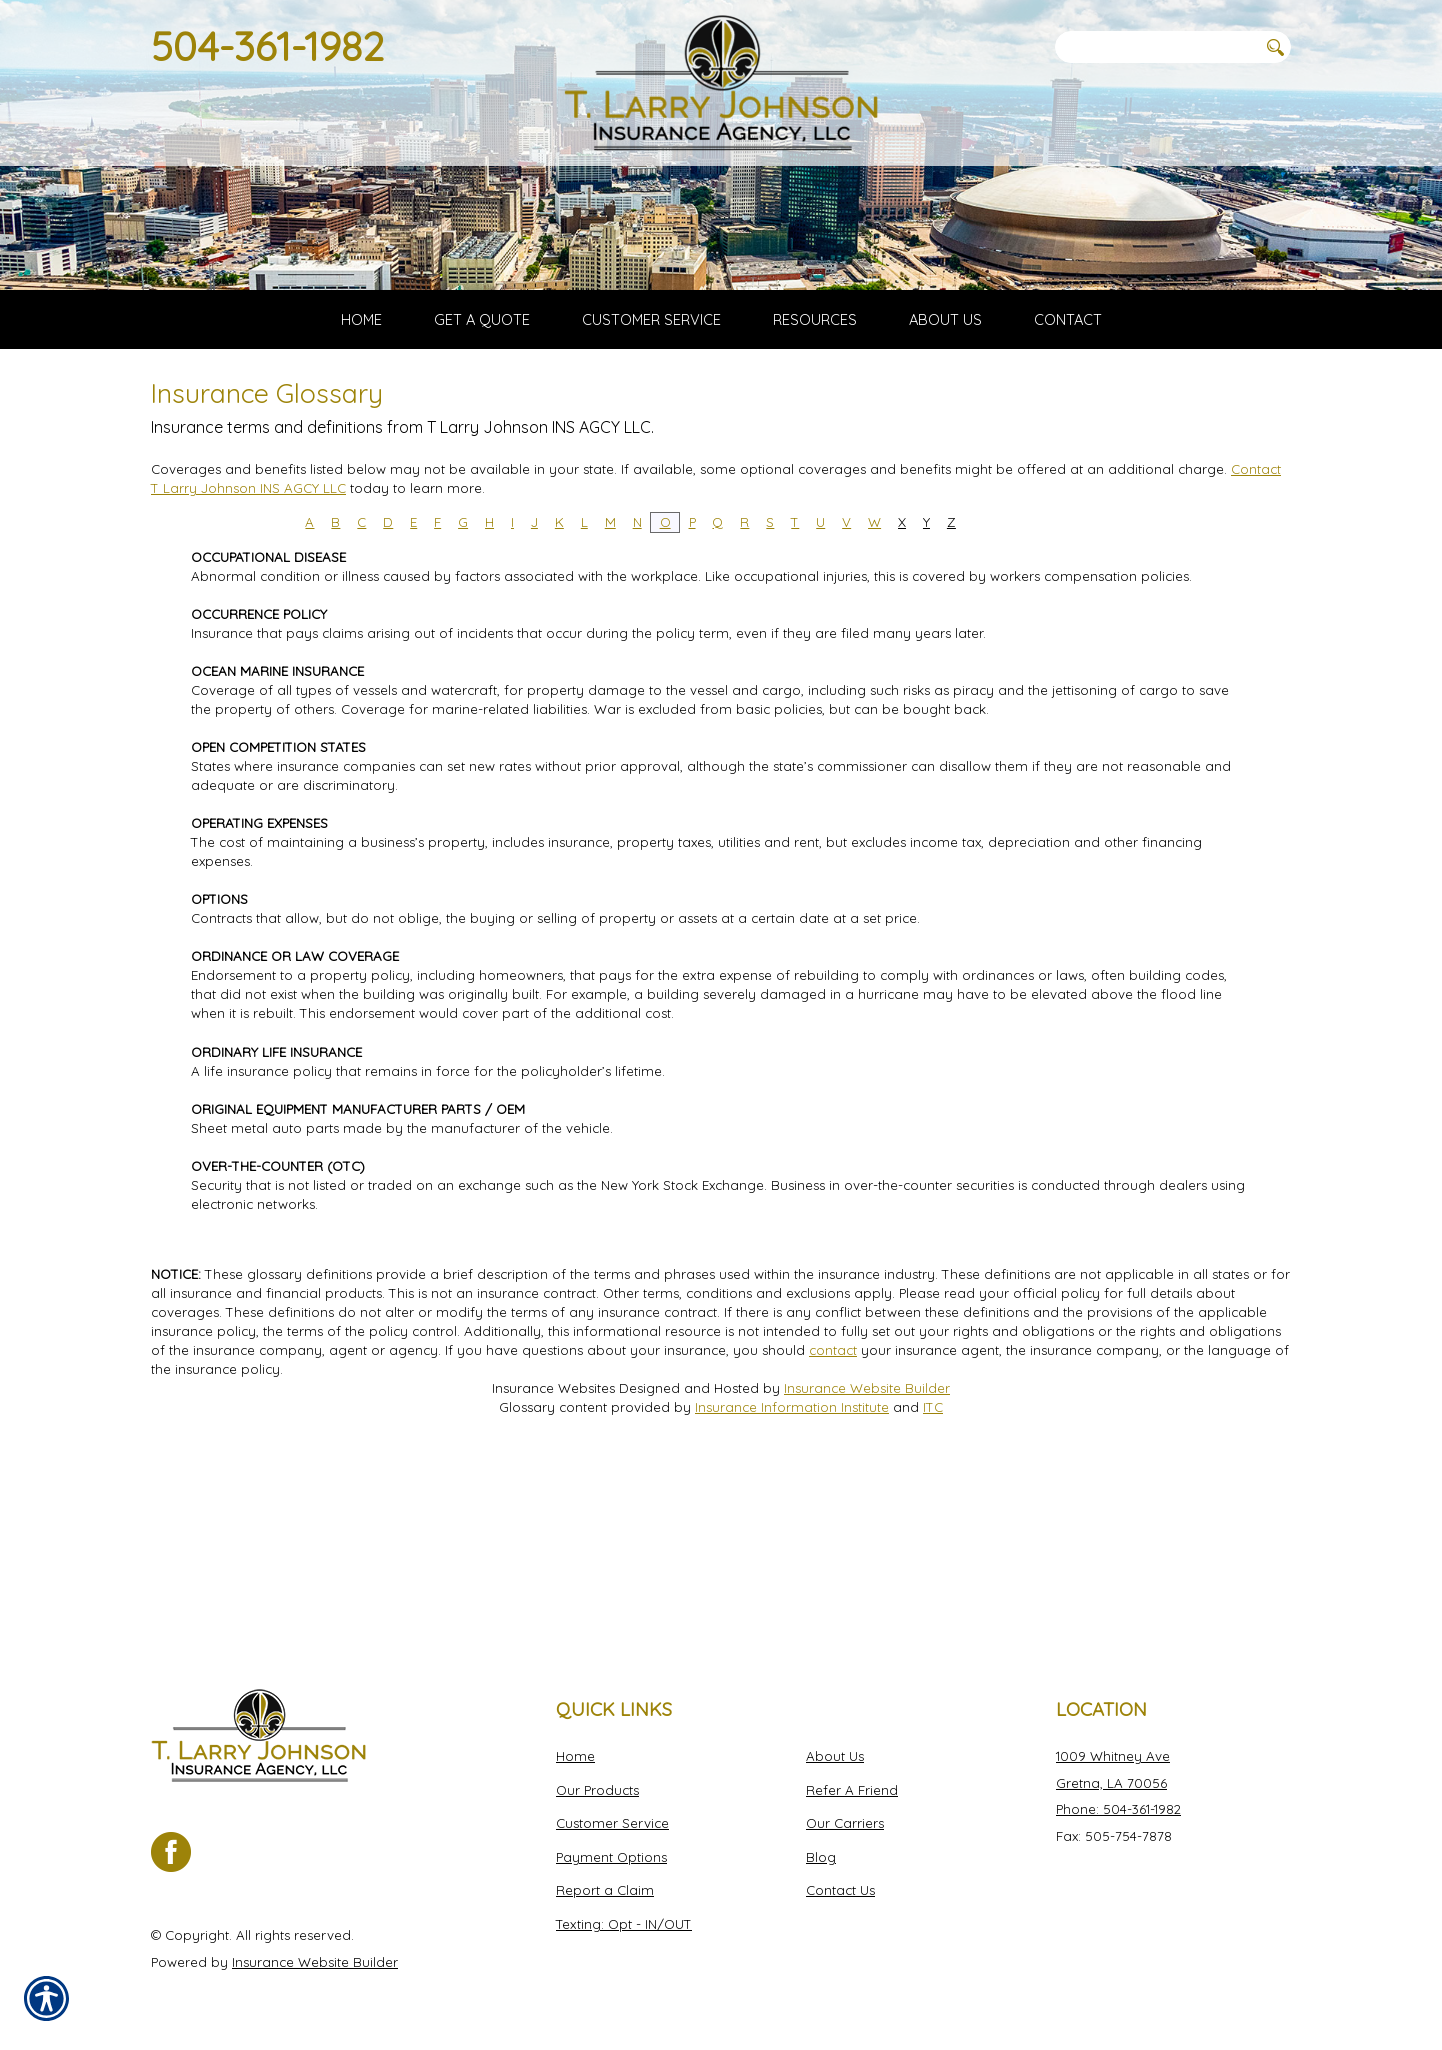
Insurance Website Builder (867, 1560)
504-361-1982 (267, 46)
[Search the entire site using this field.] (1156, 47)
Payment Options (611, 1857)
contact (833, 1522)
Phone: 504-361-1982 (1118, 1809)
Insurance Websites (553, 1560)
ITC (933, 1579)
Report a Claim (605, 1891)
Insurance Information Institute (792, 1579)
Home (575, 1756)
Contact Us (840, 1891)
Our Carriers (845, 1823)
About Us (835, 1756)
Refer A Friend (852, 1790)
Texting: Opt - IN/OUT (624, 1924)
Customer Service (612, 1823)
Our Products (597, 1790)
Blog (821, 1857)
